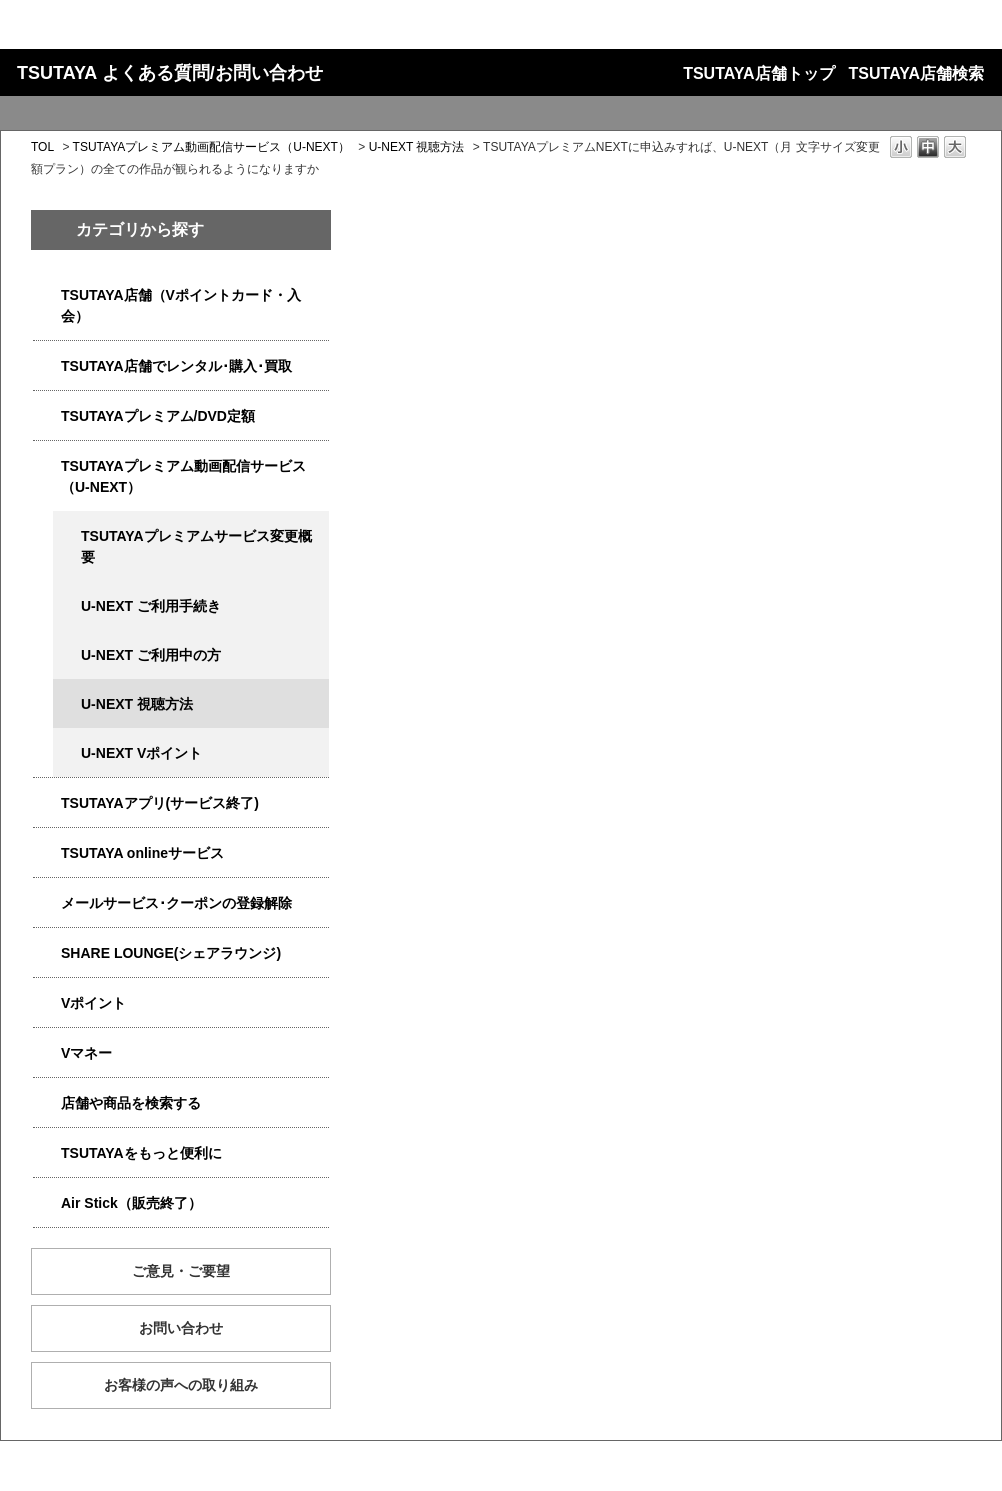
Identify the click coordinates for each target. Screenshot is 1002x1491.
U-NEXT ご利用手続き (151, 606)
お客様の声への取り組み (181, 1385)
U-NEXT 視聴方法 (417, 147)
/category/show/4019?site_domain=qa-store (47, 803)
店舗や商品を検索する (131, 1103)
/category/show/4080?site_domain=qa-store (47, 903)
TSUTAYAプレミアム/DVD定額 (158, 416)
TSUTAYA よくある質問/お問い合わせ (170, 73)
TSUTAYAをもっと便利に (141, 1153)
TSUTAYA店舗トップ (758, 73)
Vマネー (86, 1053)
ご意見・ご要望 (181, 1271)
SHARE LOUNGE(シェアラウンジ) (171, 953)
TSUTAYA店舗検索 (916, 73)
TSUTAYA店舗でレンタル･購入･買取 (176, 366)
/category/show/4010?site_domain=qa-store (47, 853)
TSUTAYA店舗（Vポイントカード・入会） (181, 305)
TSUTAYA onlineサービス (142, 853)
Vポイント (93, 1003)
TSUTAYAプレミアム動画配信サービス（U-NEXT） (211, 147)
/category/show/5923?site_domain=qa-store (47, 466)
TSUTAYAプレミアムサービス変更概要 (196, 546)
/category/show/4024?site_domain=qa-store (47, 1153)
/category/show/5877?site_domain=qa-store (47, 953)
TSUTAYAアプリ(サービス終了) (160, 803)
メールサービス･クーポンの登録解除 (176, 903)
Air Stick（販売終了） (131, 1203)
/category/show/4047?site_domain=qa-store (47, 295)
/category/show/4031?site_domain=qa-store (47, 416)
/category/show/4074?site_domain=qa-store (47, 1003)
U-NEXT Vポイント (141, 753)
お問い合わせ (181, 1328)
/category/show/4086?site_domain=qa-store (47, 1103)
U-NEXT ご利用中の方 (151, 655)
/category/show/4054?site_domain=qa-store (47, 366)
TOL (42, 147)
